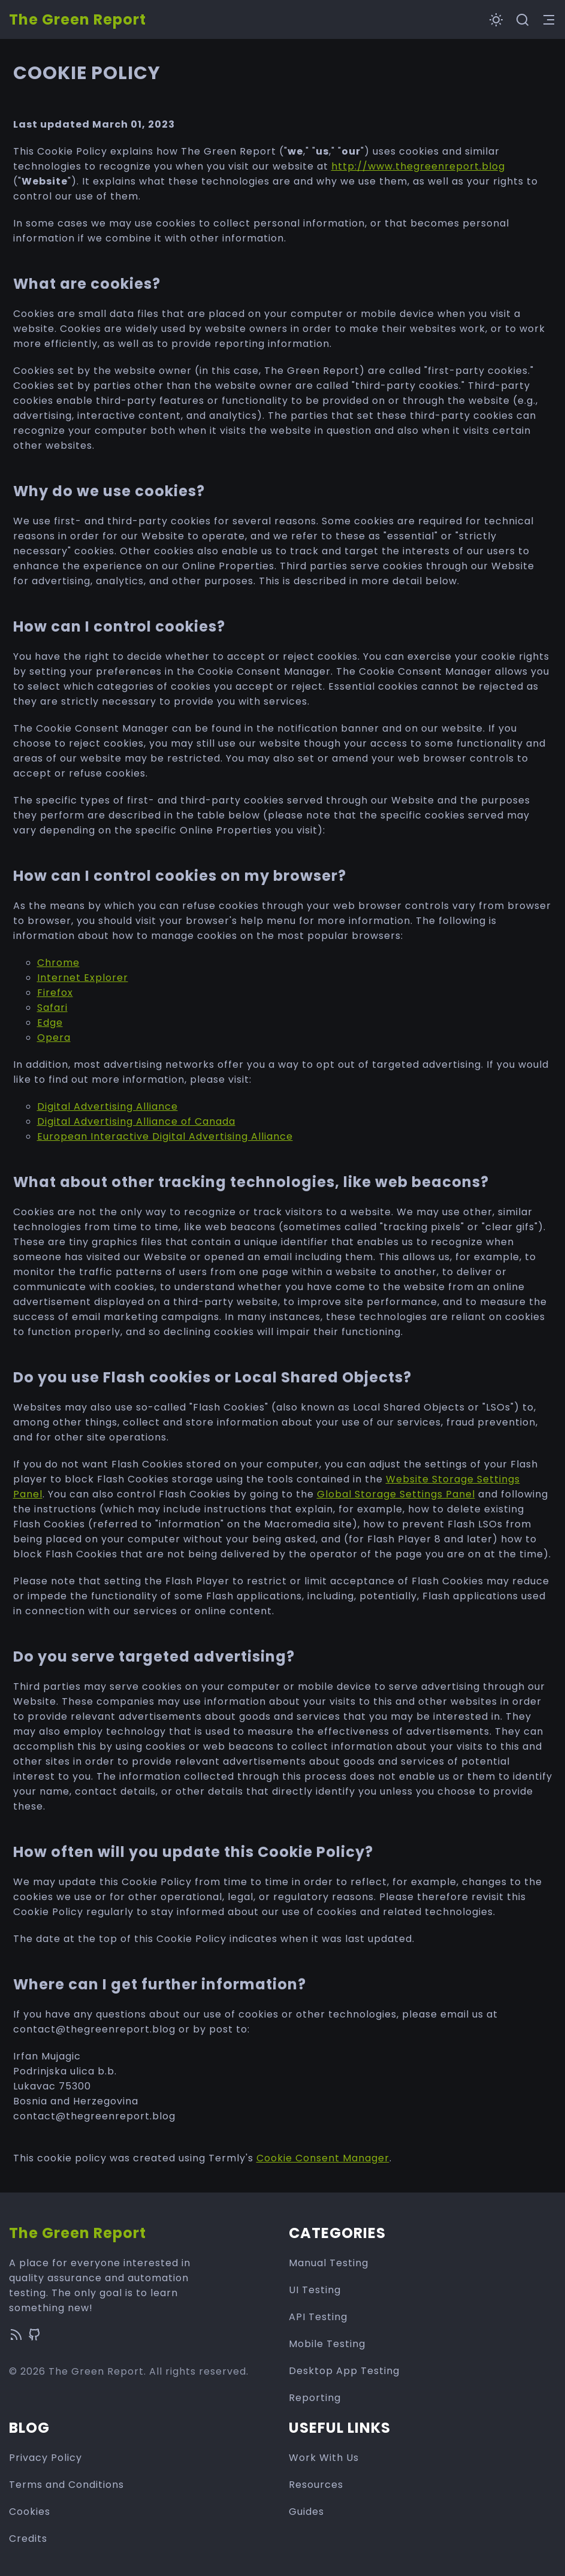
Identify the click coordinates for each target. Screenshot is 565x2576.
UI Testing (315, 2290)
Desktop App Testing (344, 2371)
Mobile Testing (327, 2344)
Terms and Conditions (66, 2485)
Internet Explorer (82, 978)
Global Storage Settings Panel (396, 1494)
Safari (52, 1007)
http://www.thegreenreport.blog (418, 166)
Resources (316, 2485)
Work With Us (324, 2458)
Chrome (58, 963)
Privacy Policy (45, 2458)
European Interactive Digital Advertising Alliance (165, 1136)
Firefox (55, 992)
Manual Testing (328, 2263)
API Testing (318, 2317)
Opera (54, 1037)
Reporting (315, 2398)
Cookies (29, 2511)
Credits (28, 2538)
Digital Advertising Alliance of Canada (136, 1121)
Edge (50, 1022)
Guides (306, 2511)
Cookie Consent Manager (322, 2158)
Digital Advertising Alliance (107, 1106)
